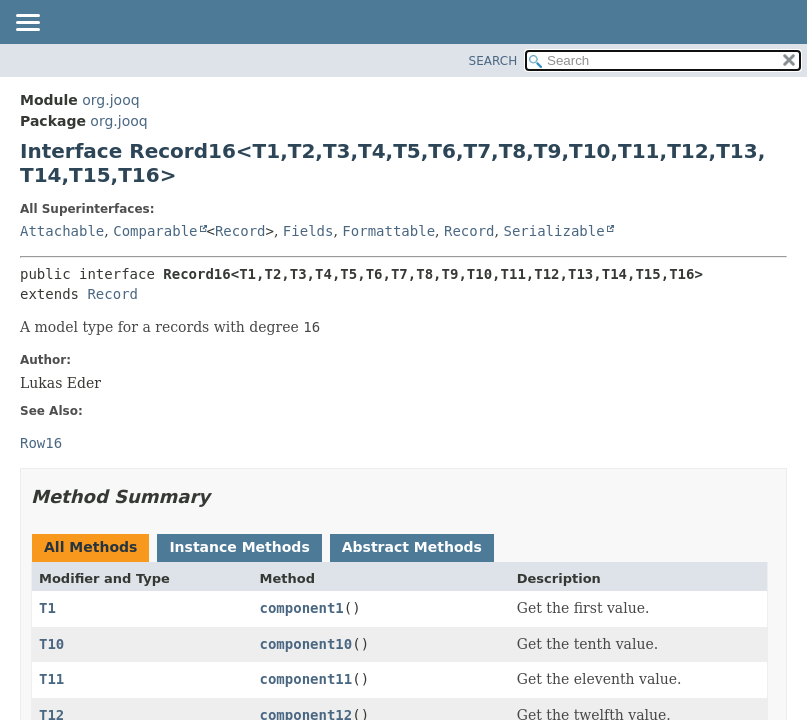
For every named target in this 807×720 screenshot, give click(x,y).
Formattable (388, 231)
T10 (51, 644)
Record (240, 231)
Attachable (62, 231)
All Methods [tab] (90, 547)
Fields (308, 231)
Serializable (553, 231)
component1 (302, 608)
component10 (306, 644)
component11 (306, 679)
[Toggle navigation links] (27, 24)
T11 (51, 679)
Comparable (155, 231)
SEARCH (493, 61)
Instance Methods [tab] (239, 547)
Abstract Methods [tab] (412, 547)
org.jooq (110, 100)
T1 (47, 608)
